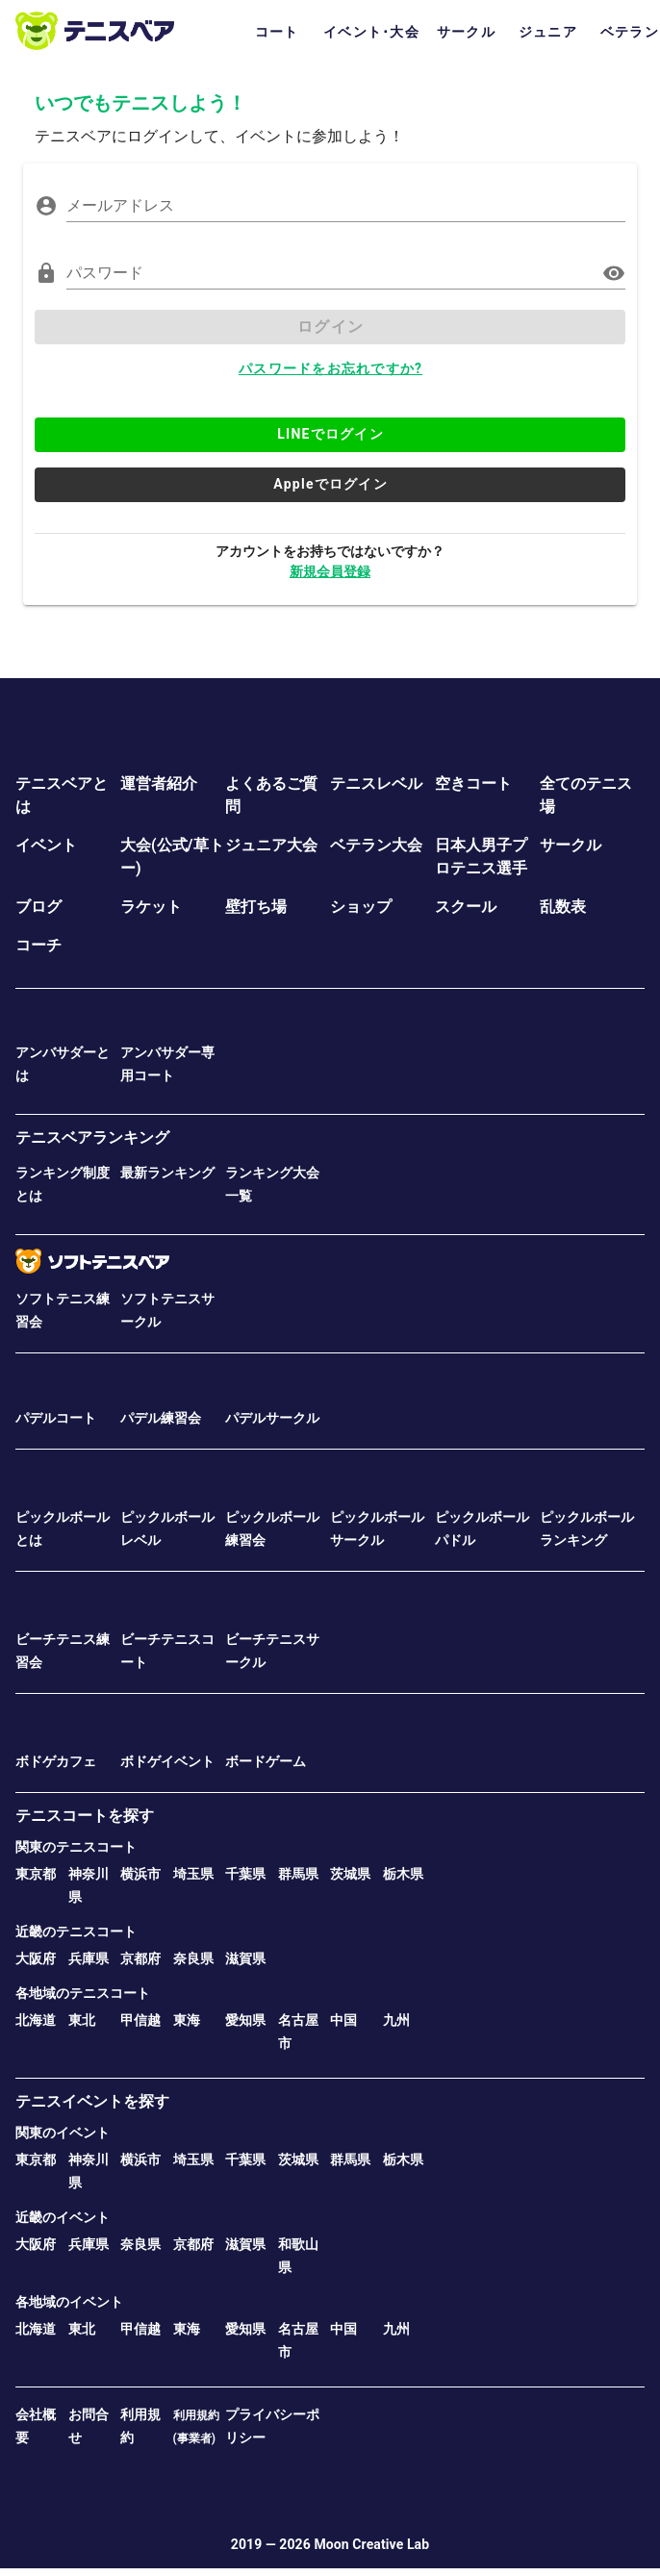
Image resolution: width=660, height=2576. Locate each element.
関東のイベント (62, 2132)
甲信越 (140, 2020)
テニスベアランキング (92, 1137)
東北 (81, 2020)
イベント (46, 845)
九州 (396, 2020)
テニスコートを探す (84, 1815)
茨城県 (350, 1873)
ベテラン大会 (376, 845)
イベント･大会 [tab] (371, 31)
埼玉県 (193, 1873)
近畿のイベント (62, 2217)
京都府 (140, 1958)
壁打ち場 (256, 906)
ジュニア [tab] (548, 31)
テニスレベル (376, 783)
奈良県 (193, 1958)
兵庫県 (88, 1958)
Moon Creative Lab (371, 2544)
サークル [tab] (466, 31)
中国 (343, 2020)
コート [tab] (277, 31)
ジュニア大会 (271, 845)
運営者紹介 (158, 783)
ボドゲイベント (167, 1761)
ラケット (151, 906)
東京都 (35, 1873)
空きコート (473, 783)
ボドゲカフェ (55, 1761)
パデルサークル (272, 1418)
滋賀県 (245, 1958)
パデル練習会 (160, 1418)
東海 (186, 2020)
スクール (465, 906)
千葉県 (245, 1873)
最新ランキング (167, 1172)
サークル (570, 845)
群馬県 (298, 1873)
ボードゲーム (265, 1761)
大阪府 (35, 1958)
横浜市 (140, 1873)
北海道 (35, 2020)
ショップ (361, 906)
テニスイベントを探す (92, 2101)
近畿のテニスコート (76, 1931)
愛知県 (245, 2020)
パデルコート (55, 1418)
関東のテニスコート (76, 1847)
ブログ (38, 906)
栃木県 (403, 1873)
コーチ (38, 945)
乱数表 (563, 906)
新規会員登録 (330, 571)
